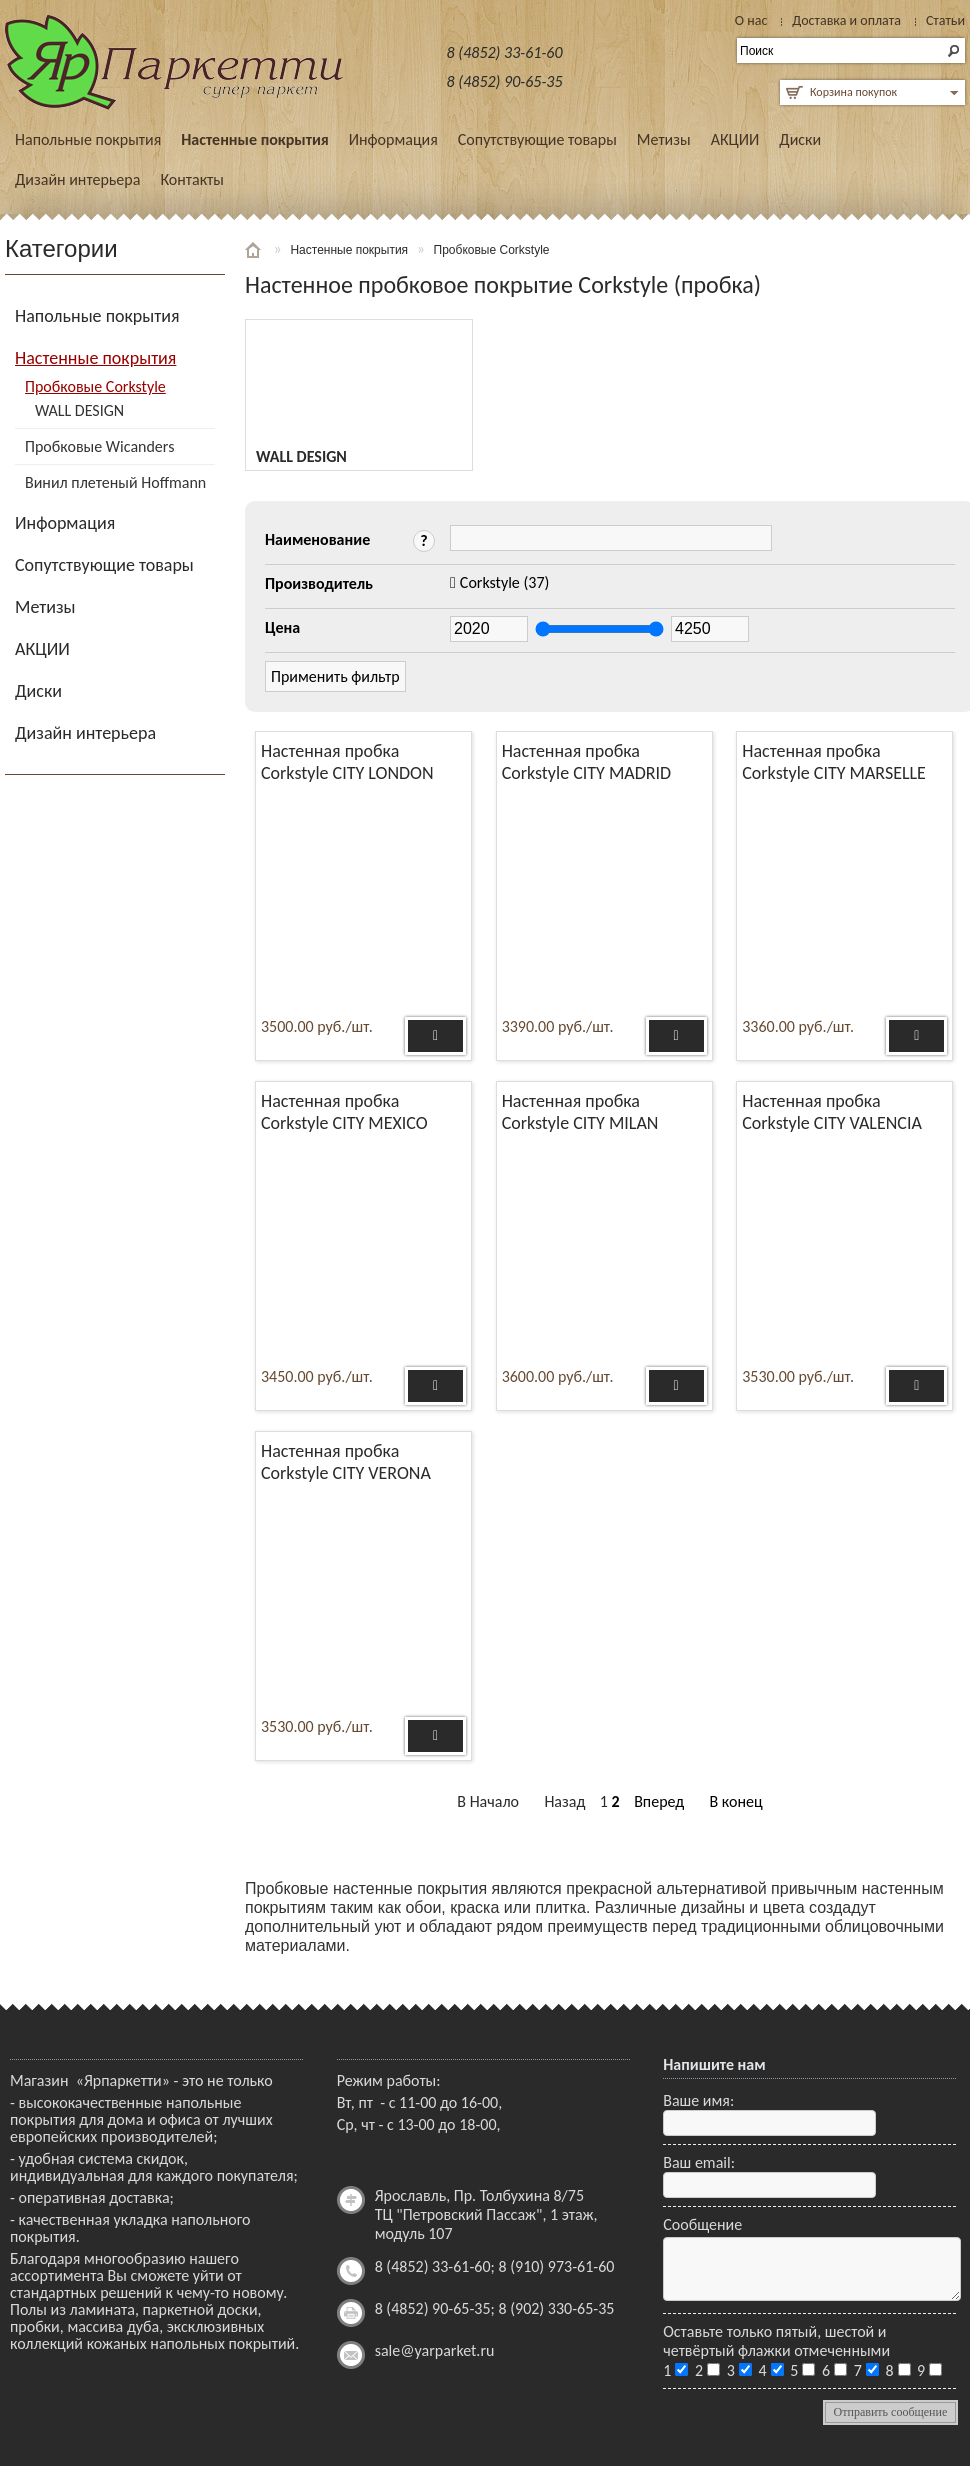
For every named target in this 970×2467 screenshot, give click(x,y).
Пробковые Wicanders (99, 446)
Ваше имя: (698, 2100)
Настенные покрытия (255, 139)
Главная (255, 250)
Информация (393, 139)
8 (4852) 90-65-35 (505, 81)
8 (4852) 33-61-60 (505, 52)
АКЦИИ (735, 139)
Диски (800, 139)
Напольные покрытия (88, 139)
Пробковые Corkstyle (95, 386)
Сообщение (702, 2224)
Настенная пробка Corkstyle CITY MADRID (587, 762)
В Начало (488, 1801)
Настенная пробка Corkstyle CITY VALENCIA (832, 1112)
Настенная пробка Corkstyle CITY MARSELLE (834, 762)
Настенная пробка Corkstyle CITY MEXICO (344, 1112)
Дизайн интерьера (77, 179)
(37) (505, 582)
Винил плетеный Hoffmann (115, 482)
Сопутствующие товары (537, 139)
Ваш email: (699, 2162)
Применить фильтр (335, 676)
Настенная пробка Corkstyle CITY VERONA (346, 1462)
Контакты (192, 179)
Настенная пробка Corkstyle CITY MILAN (580, 1112)
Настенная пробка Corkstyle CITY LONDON (347, 762)
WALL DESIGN (79, 410)
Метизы (664, 139)
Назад (564, 1801)
